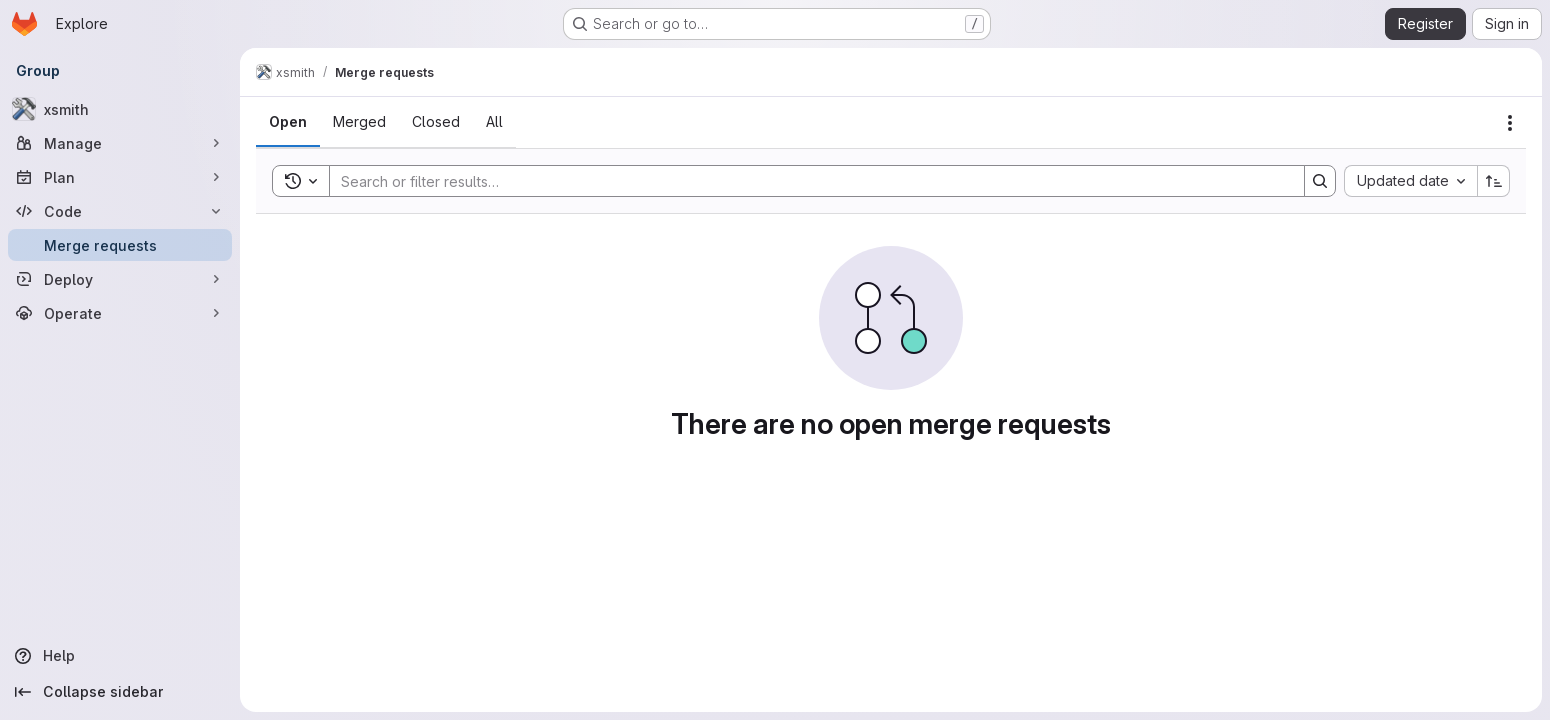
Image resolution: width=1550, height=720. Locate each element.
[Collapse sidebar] (120, 692)
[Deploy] (120, 279)
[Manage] (120, 143)
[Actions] (1510, 123)
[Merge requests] (120, 245)
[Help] (120, 656)
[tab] (288, 122)
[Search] (807, 181)
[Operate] (120, 313)
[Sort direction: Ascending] (1494, 181)
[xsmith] (120, 109)
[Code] (120, 211)
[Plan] (120, 177)
